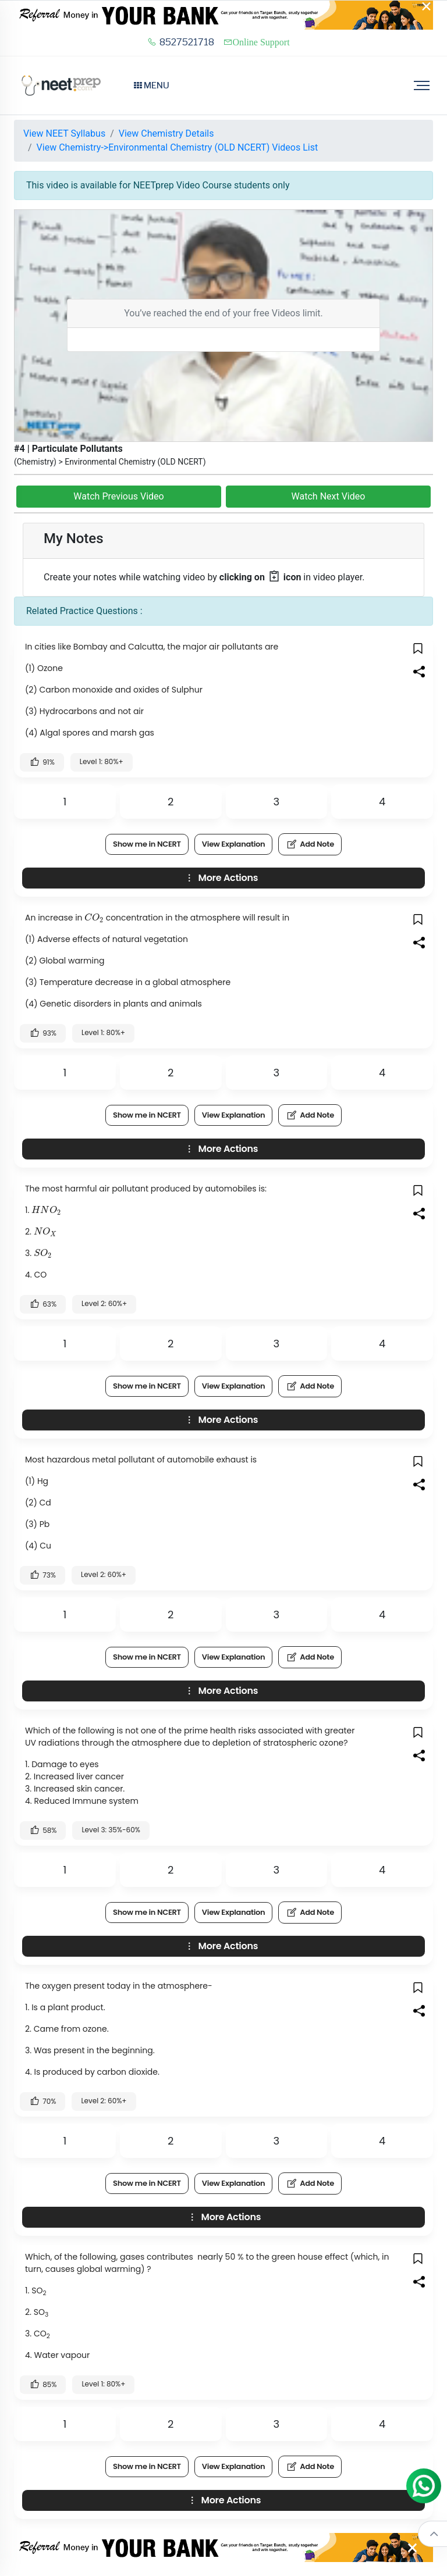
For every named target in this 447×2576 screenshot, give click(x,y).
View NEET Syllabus (64, 133)
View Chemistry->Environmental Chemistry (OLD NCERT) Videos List (177, 147)
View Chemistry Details (166, 133)
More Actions (220, 877)
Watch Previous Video (118, 496)
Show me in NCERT (147, 844)
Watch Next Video (329, 496)
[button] (419, 648)
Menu (151, 85)
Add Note (310, 844)
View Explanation (233, 844)
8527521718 (180, 42)
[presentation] (94, 918)
